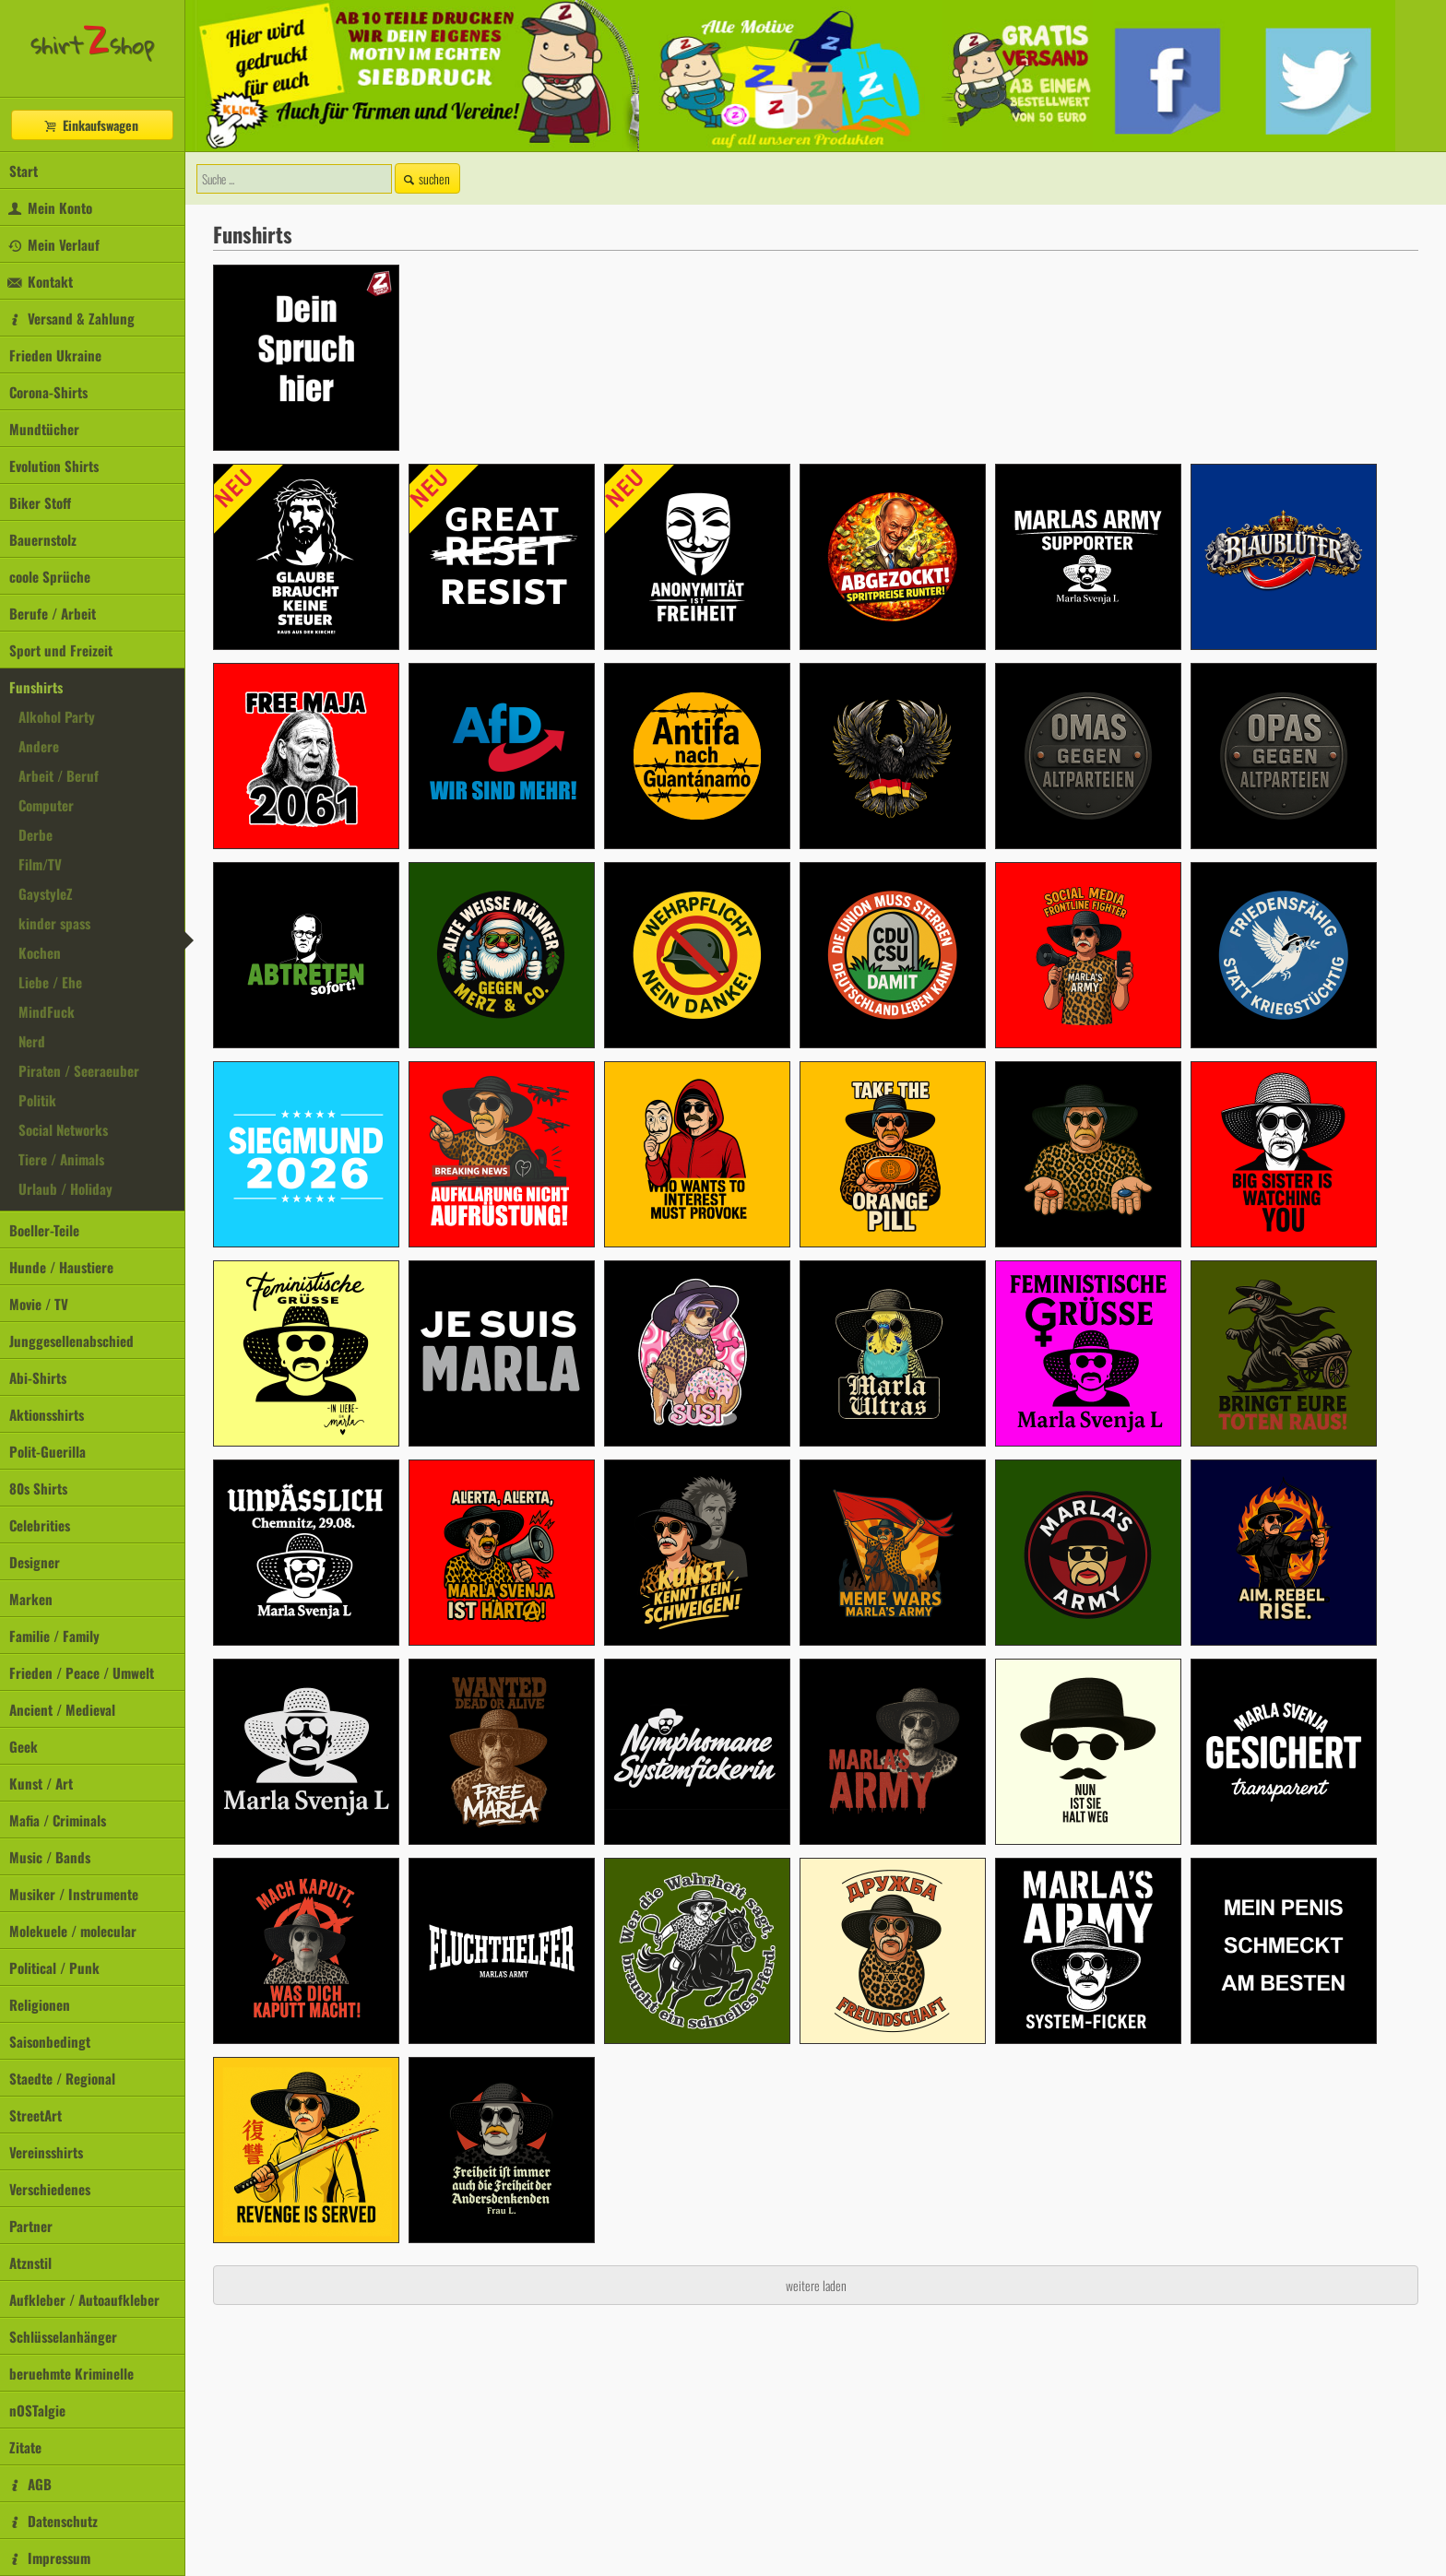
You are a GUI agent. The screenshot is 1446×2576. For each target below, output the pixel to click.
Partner (31, 2226)
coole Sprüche (49, 576)
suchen (425, 178)
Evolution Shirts (54, 465)
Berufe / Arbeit (52, 613)
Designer (34, 1562)
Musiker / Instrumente (73, 1894)
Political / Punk (54, 1967)
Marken (31, 1599)
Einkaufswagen (90, 125)
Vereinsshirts (46, 2152)
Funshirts (36, 687)
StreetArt (35, 2115)
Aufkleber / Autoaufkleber (84, 2299)
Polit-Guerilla (47, 1451)
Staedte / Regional (62, 2078)
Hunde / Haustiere (61, 1267)
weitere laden (816, 2285)
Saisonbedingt (49, 2041)
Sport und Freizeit (61, 650)
